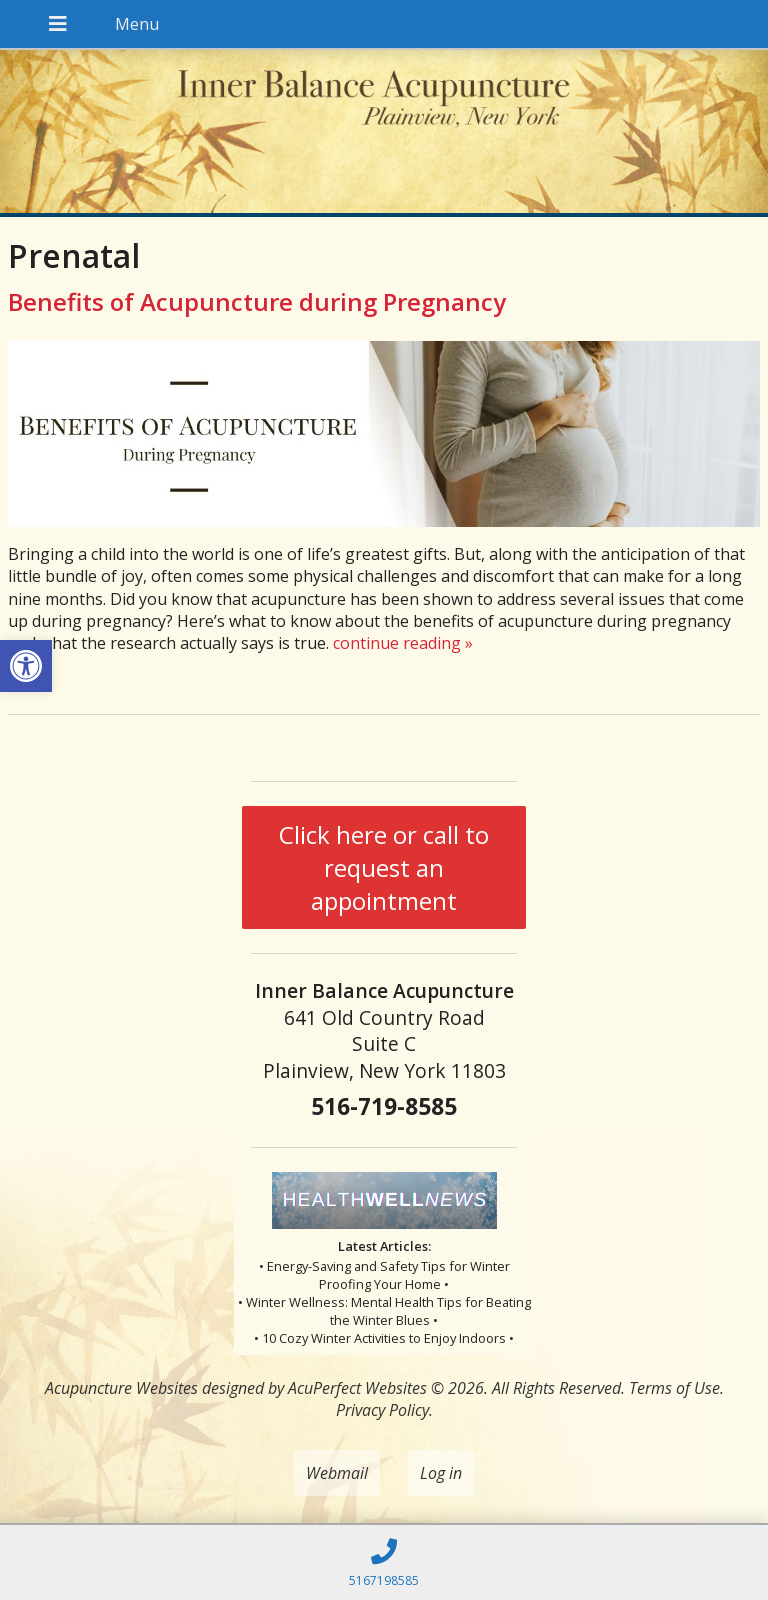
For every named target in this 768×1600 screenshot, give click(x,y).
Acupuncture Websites (121, 1388)
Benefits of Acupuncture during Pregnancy (257, 301)
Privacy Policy (382, 1410)
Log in (441, 1473)
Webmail (337, 1473)
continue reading (403, 643)
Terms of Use (674, 1388)
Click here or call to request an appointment (384, 867)
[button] (26, 666)
